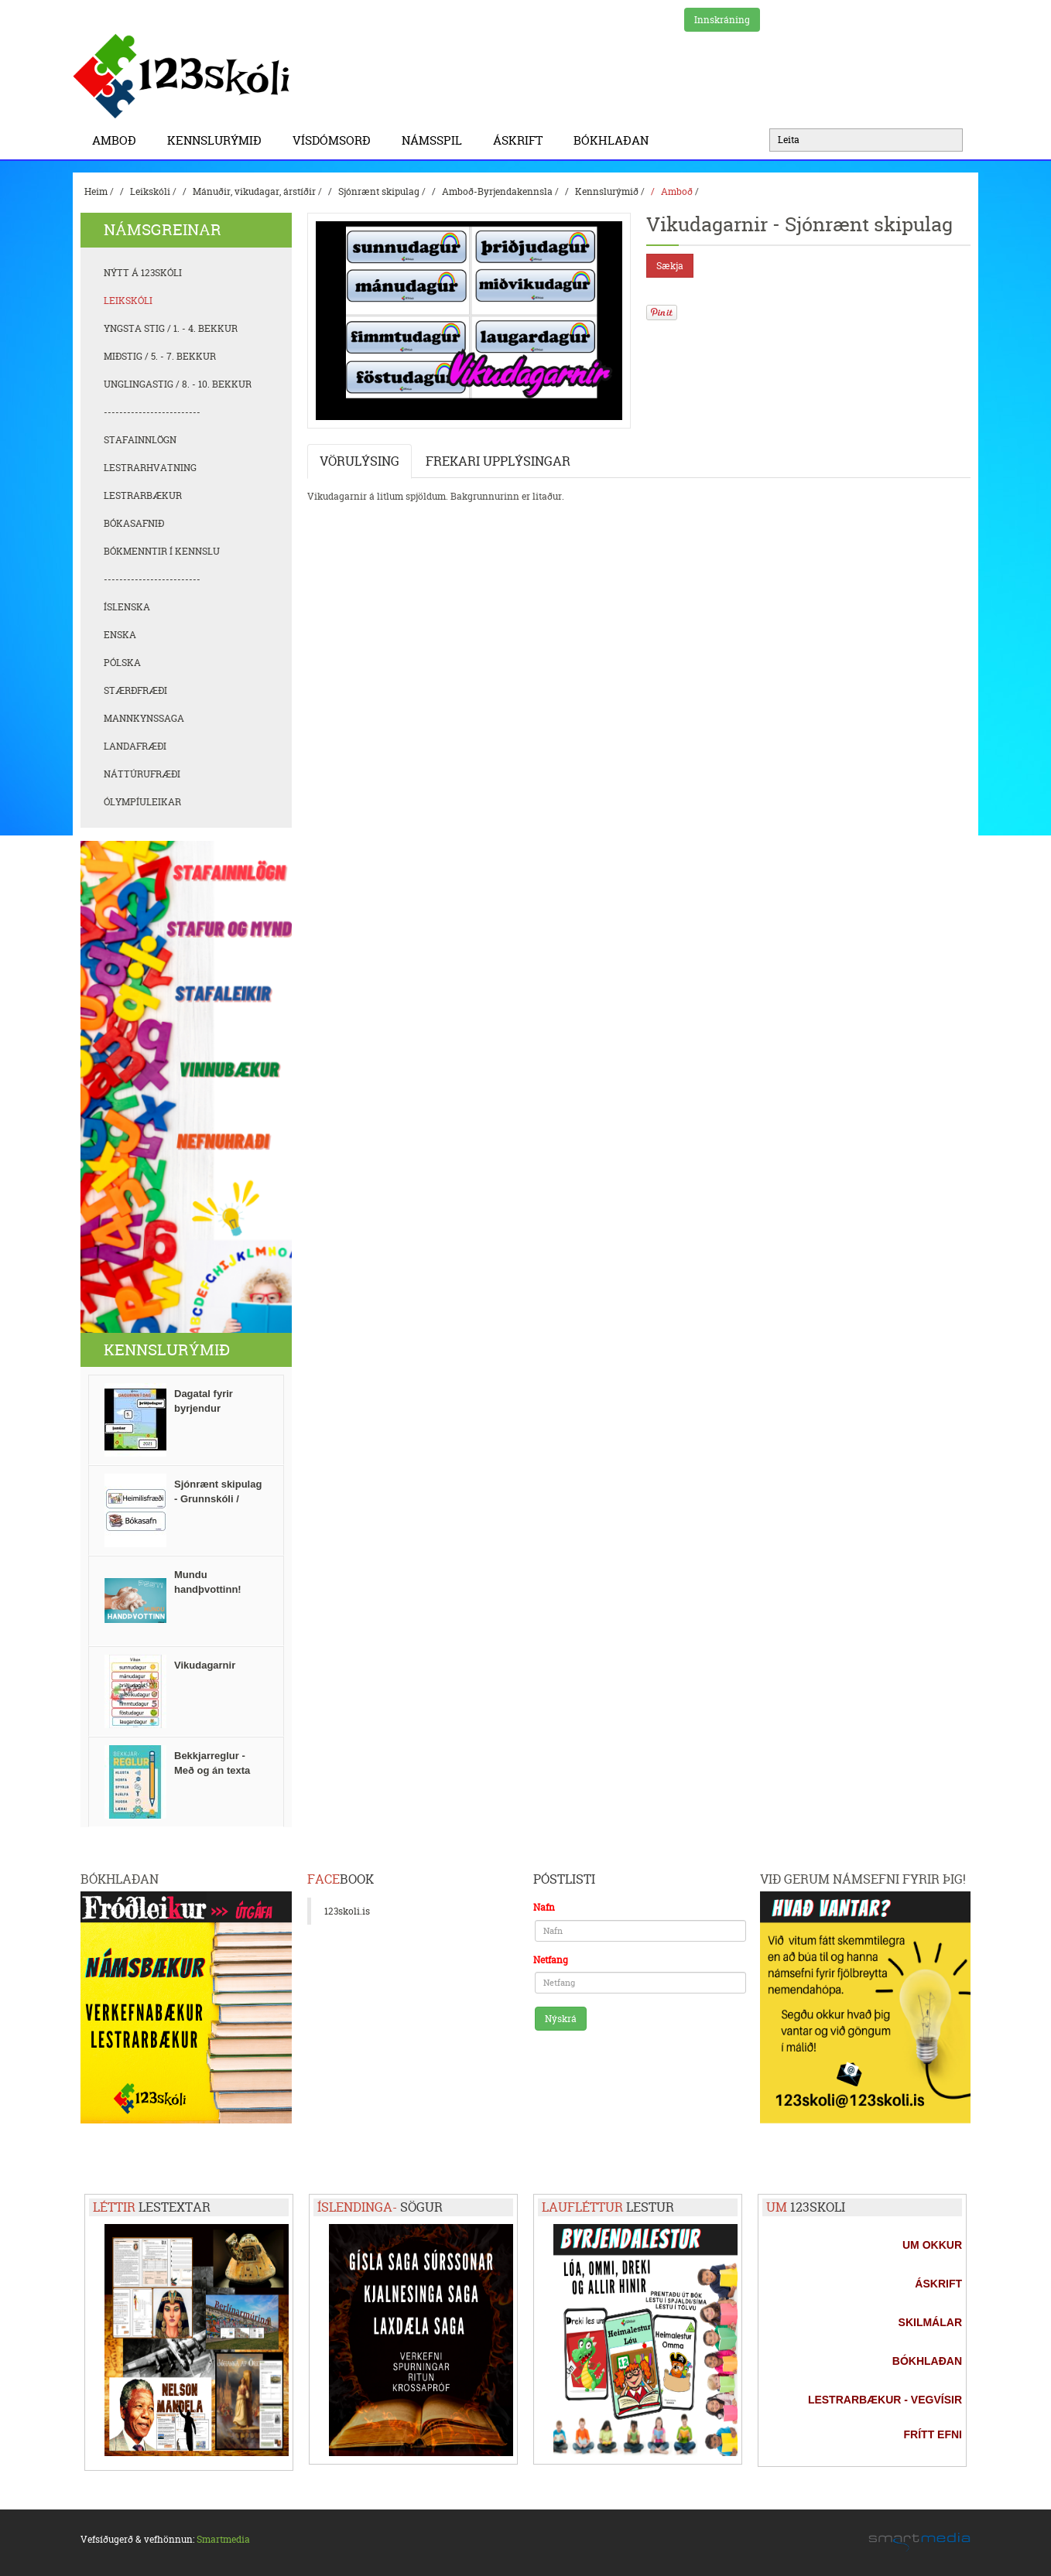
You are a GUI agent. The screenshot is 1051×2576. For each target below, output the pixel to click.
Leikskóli (150, 191)
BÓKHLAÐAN (611, 140)
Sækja (669, 265)
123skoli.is (347, 1911)
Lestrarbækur (143, 495)
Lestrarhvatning (150, 467)
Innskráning (722, 19)
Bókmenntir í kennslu (162, 551)
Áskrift (521, 140)
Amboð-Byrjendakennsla (497, 191)
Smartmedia (223, 2539)
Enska (120, 634)
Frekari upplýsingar (498, 461)
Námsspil (436, 140)
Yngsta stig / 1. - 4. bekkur (171, 328)
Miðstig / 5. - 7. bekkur (160, 356)
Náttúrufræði (142, 774)
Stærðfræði (135, 690)
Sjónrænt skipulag (378, 191)
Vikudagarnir (204, 1665)
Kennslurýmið (218, 140)
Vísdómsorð (335, 140)
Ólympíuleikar (142, 801)
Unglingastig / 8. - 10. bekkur (178, 384)
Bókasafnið (134, 523)
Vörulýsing (359, 461)
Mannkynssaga (144, 718)
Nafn (544, 1907)
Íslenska (127, 606)
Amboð (118, 140)
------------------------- (152, 412)
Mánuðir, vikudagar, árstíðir (254, 191)
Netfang (550, 1959)
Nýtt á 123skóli (143, 272)
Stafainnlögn (140, 439)
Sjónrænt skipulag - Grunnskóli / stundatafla (218, 1498)
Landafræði (135, 746)
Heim (96, 191)
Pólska (122, 662)
